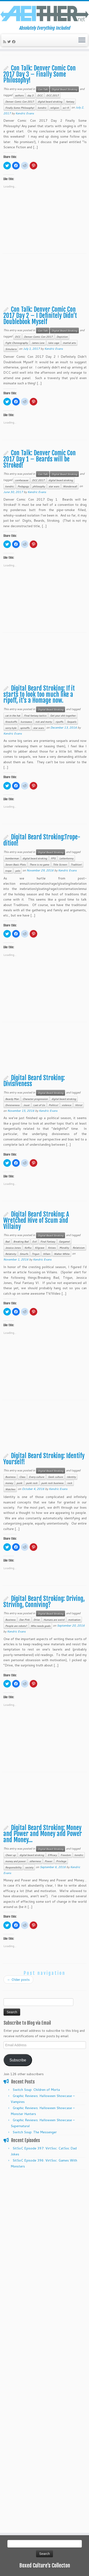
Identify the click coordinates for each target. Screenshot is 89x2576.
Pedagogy (23, 486)
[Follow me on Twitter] (9, 41)
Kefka (27, 1247)
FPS (53, 858)
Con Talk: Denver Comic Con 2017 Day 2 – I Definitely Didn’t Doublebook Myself (40, 315)
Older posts (18, 1979)
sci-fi (66, 107)
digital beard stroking (50, 101)
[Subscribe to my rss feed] (5, 41)
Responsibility (13, 1867)
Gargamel (64, 1241)
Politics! (53, 1105)
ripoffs (59, 721)
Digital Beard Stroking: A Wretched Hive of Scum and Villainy (36, 1220)
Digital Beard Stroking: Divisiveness (34, 1081)
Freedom (66, 1855)
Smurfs (24, 1253)
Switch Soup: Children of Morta (36, 2089)
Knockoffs (11, 721)
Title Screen (60, 864)
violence (66, 1105)
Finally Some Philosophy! (19, 107)
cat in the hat (12, 715)
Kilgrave (39, 1247)
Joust (26, 1105)
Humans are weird (53, 1619)
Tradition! (76, 864)
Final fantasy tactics (35, 715)
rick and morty (43, 721)
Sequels (71, 721)
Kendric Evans (24, 113)
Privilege (61, 1861)
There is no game (39, 864)
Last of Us (39, 1105)
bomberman (12, 858)
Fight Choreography (16, 342)
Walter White (62, 1253)
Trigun (35, 1253)
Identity (71, 1477)
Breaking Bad (20, 1241)
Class (22, 1477)
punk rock (31, 1483)
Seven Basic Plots (15, 864)
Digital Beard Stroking (64, 89)
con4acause (21, 480)
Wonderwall (70, 486)
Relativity (10, 1253)
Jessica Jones (13, 1247)
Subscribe (17, 2060)
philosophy (39, 486)
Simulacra (10, 349)
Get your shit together (63, 715)
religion (54, 107)
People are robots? (16, 1625)
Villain (46, 1253)
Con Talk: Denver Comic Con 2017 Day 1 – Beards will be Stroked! (39, 459)
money (9, 1483)
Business (10, 1477)
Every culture (36, 1477)
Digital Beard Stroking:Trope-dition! (41, 840)
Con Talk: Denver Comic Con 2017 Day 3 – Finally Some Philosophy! (39, 74)
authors (19, 95)
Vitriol (78, 1105)
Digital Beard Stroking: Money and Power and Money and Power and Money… (42, 1834)
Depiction (62, 336)
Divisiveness (12, 1105)
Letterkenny (66, 858)
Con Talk (43, 89)
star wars (54, 486)
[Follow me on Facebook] (14, 41)
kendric (42, 107)
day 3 (30, 95)
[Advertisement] (44, 2216)
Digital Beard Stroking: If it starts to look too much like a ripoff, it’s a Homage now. (39, 694)
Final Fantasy (47, 1241)
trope (8, 870)
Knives (52, 1247)
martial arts (69, 342)
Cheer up (10, 1855)
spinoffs (24, 728)
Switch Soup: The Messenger (35, 2132)
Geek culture (55, 1477)
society (29, 1867)
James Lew (38, 342)
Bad (7, 1241)
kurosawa (26, 721)
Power (48, 1861)
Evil (34, 1241)
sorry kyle (10, 728)
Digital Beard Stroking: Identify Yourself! (43, 1459)
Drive (36, 1619)
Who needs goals (40, 1625)
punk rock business (52, 1483)
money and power (15, 1861)
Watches (10, 1489)
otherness (35, 1861)
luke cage (53, 342)
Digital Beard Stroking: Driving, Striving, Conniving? (44, 1602)
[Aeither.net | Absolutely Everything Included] (44, 13)
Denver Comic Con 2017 (19, 101)
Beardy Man (12, 1099)
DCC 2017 (52, 95)
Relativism (78, 1247)
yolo (17, 870)
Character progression (35, 1099)
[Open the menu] (81, 40)
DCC (39, 95)
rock (69, 1483)
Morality (64, 1247)
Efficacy (52, 1855)
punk (19, 1483)
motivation (74, 1619)
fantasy (70, 101)
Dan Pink (24, 1619)
